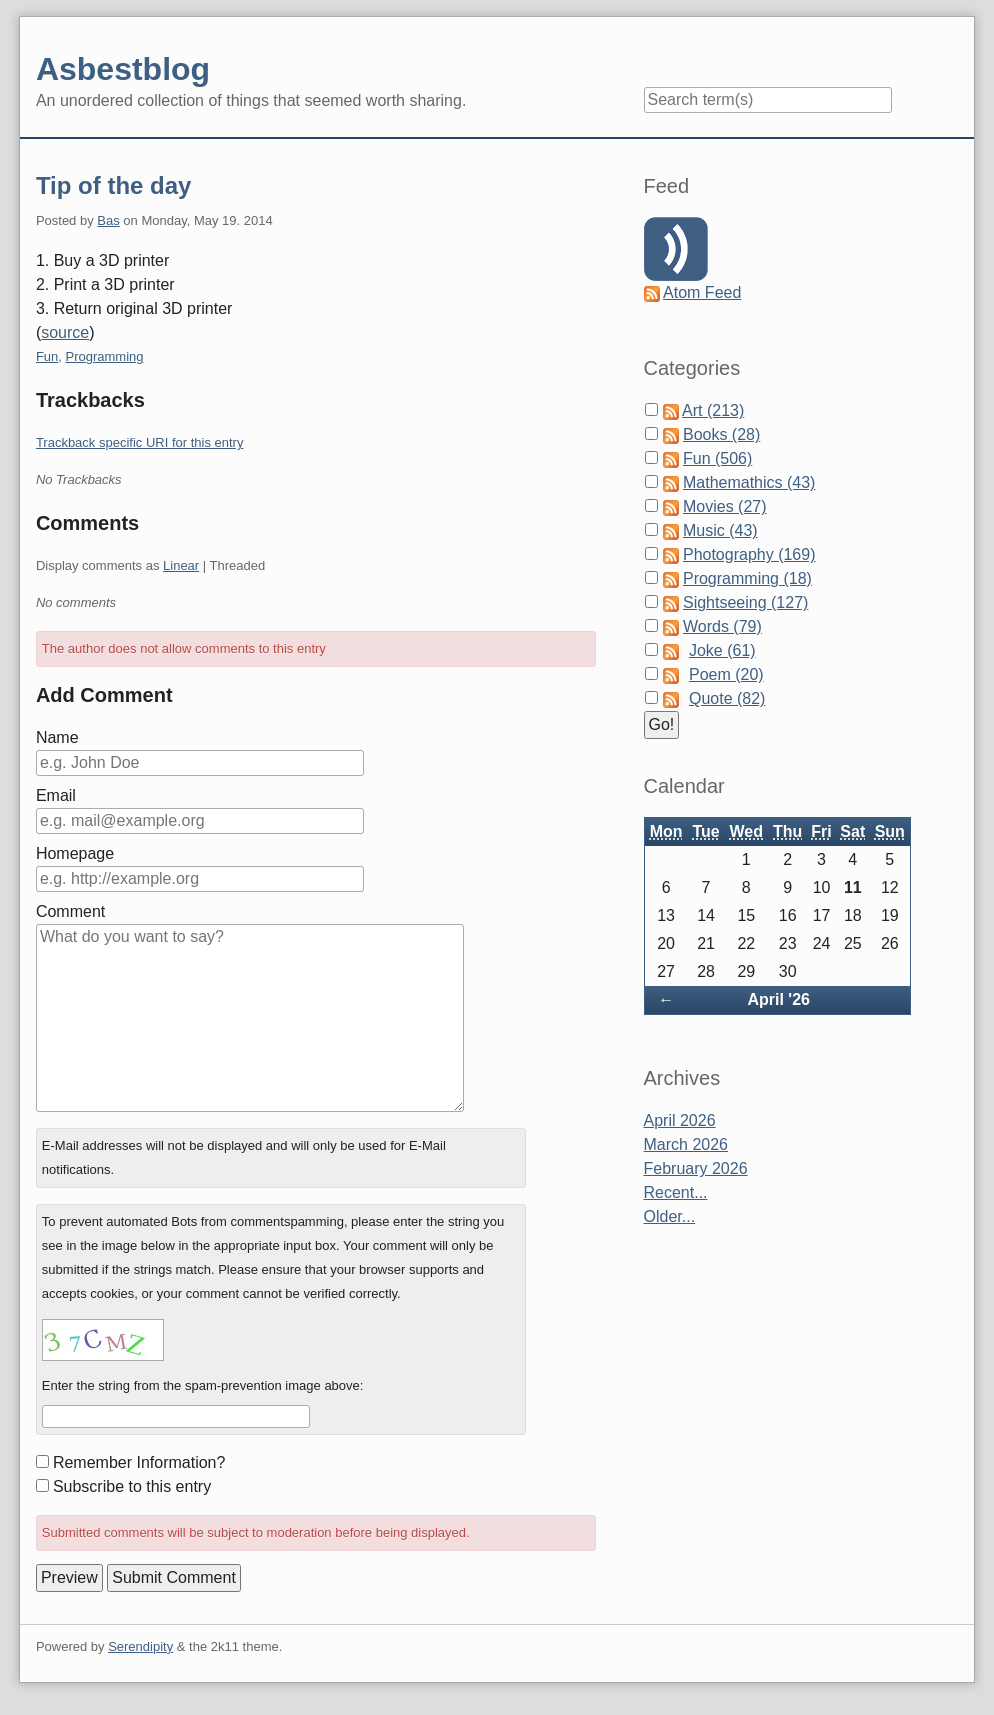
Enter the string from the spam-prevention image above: (203, 1385)
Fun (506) (717, 458)
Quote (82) (727, 698)
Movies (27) (725, 506)
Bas (108, 220)
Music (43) (720, 530)
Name (57, 737)
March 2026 (686, 1144)
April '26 (778, 999)
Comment (70, 911)
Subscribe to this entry (132, 1486)
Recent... (676, 1192)
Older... (670, 1216)
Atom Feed (702, 292)
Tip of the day (114, 185)
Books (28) (721, 434)
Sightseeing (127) (745, 602)
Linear (181, 565)
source (65, 332)
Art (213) (713, 410)
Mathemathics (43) (749, 482)
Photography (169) (749, 554)
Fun (47, 356)
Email (56, 795)
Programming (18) (747, 578)
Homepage (75, 853)
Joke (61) (722, 650)
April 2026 (680, 1120)
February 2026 (696, 1168)
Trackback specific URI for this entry (140, 442)
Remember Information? (139, 1462)
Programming (105, 356)
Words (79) (722, 626)
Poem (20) (726, 674)
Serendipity (140, 1646)
